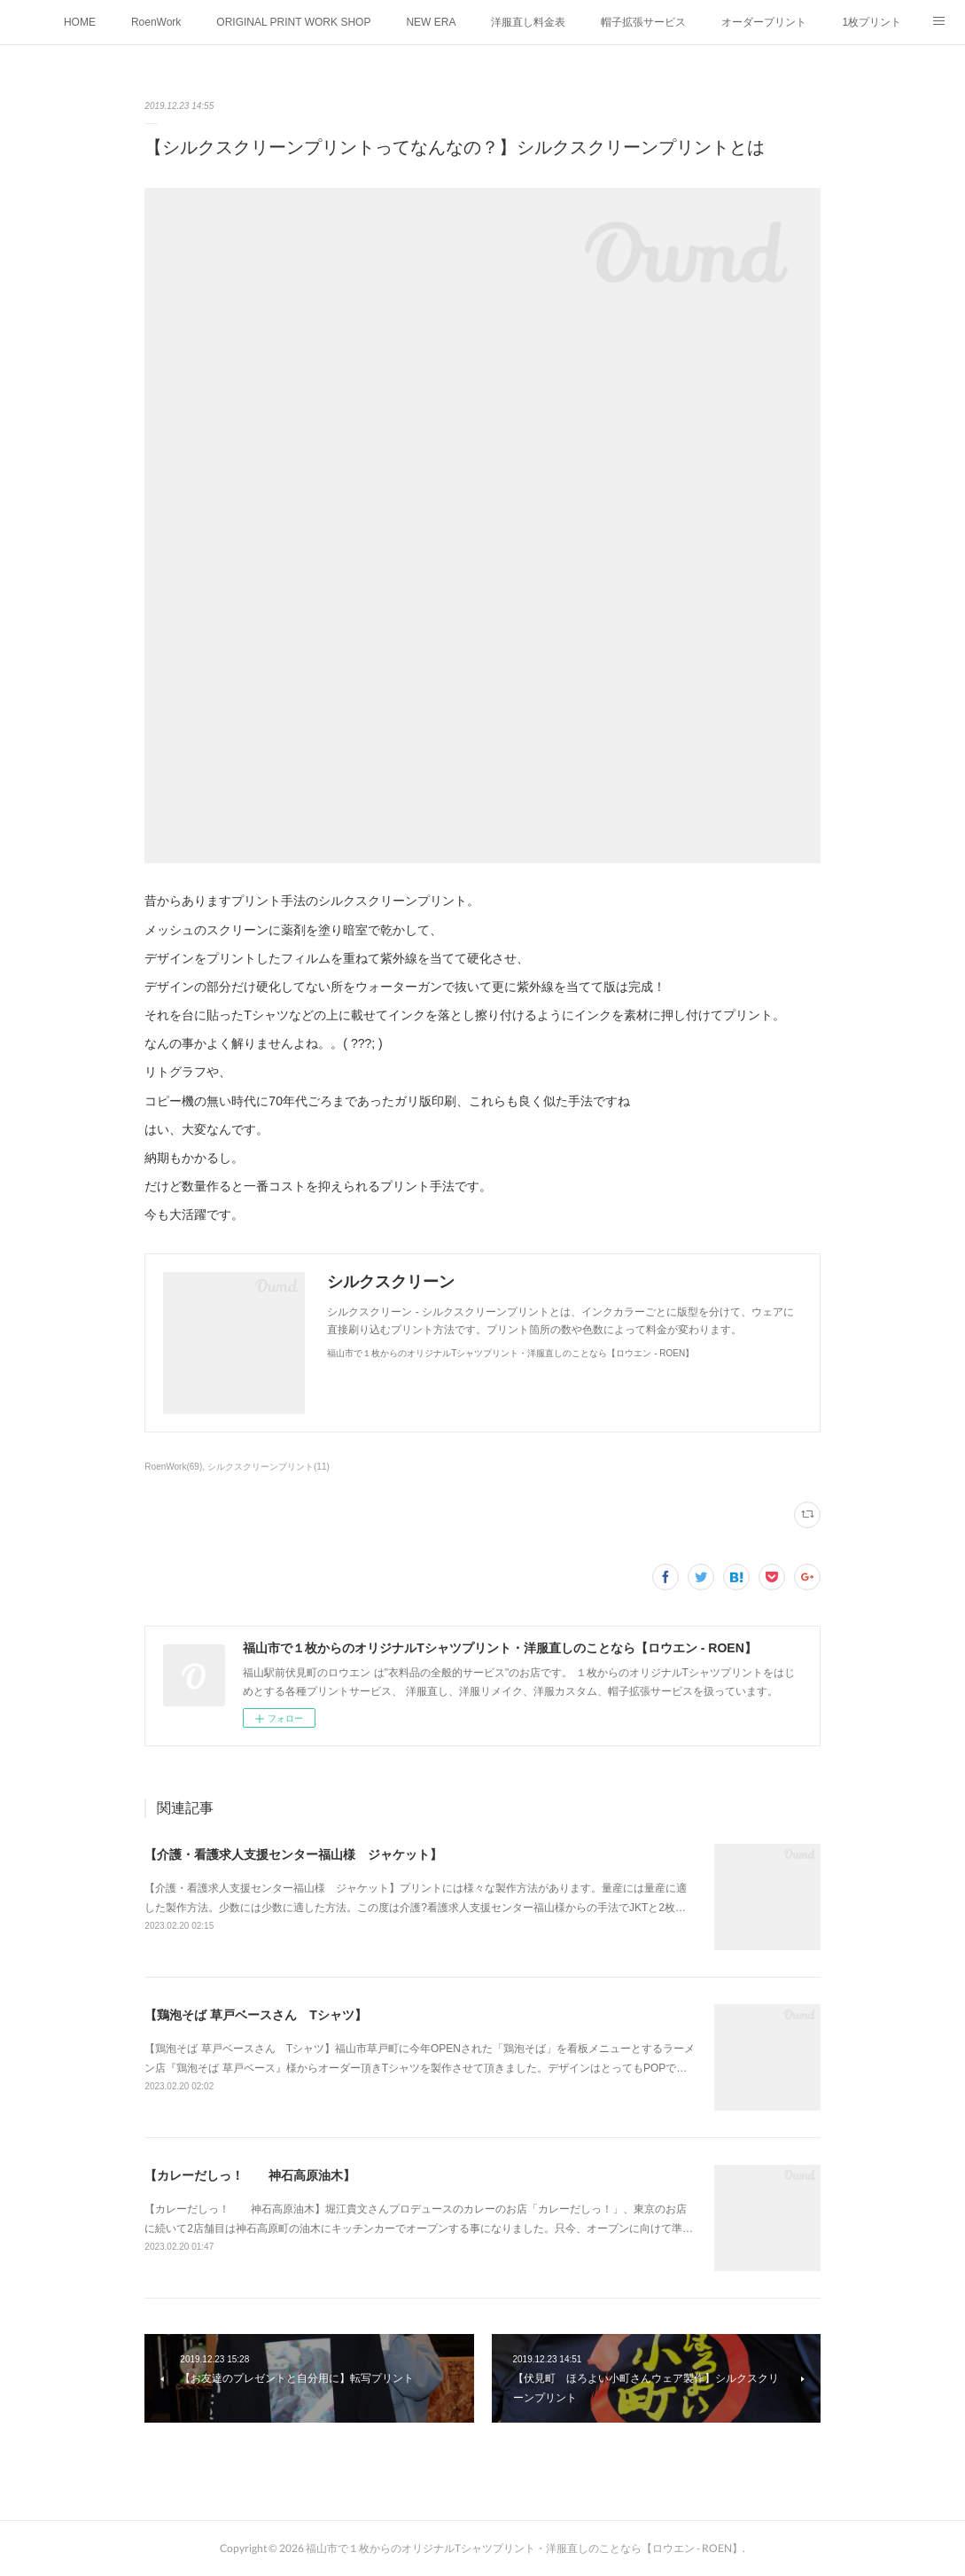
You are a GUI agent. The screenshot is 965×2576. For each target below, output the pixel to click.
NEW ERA (430, 22)
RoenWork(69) (173, 1466)
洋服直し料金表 (528, 22)
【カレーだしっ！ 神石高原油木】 (249, 2175)
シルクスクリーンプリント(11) (268, 1466)
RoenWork (156, 22)
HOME (80, 22)
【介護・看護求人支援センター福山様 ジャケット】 (293, 1854)
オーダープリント (763, 22)
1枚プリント (871, 22)
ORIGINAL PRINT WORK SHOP (293, 22)
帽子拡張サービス (643, 22)
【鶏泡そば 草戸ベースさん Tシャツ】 (255, 2015)
